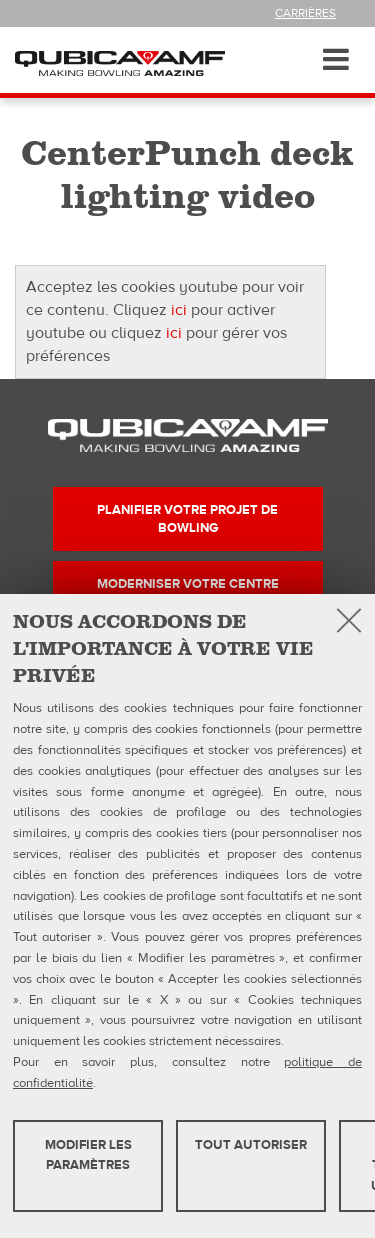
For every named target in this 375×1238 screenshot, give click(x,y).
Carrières (305, 13)
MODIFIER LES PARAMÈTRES (88, 1155)
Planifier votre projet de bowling (187, 519)
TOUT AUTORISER (251, 1145)
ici (179, 310)
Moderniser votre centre (188, 584)
